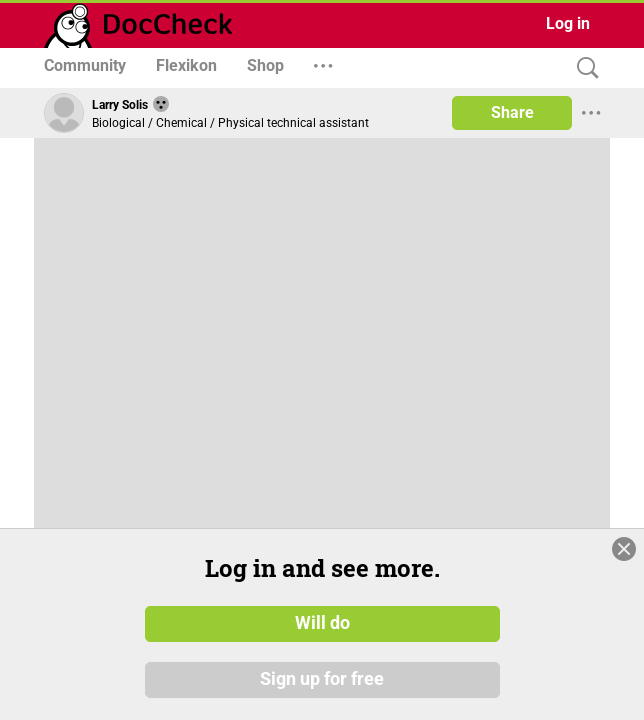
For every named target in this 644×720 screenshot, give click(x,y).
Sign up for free (322, 679)
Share (512, 112)
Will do (322, 623)
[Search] (583, 68)
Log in (568, 23)
